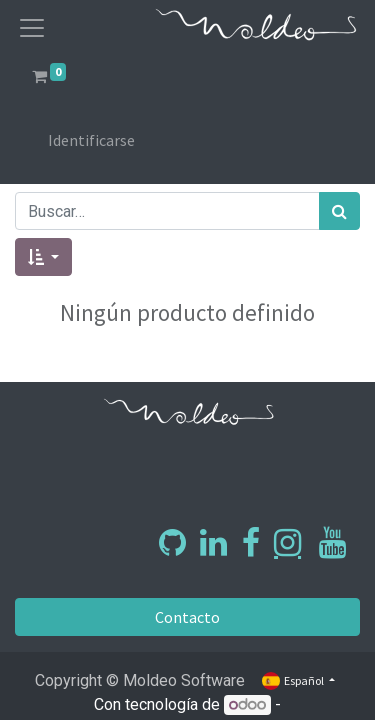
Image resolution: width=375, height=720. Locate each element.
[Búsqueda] (339, 211)
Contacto (187, 617)
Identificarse (91, 140)
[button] (43, 257)
